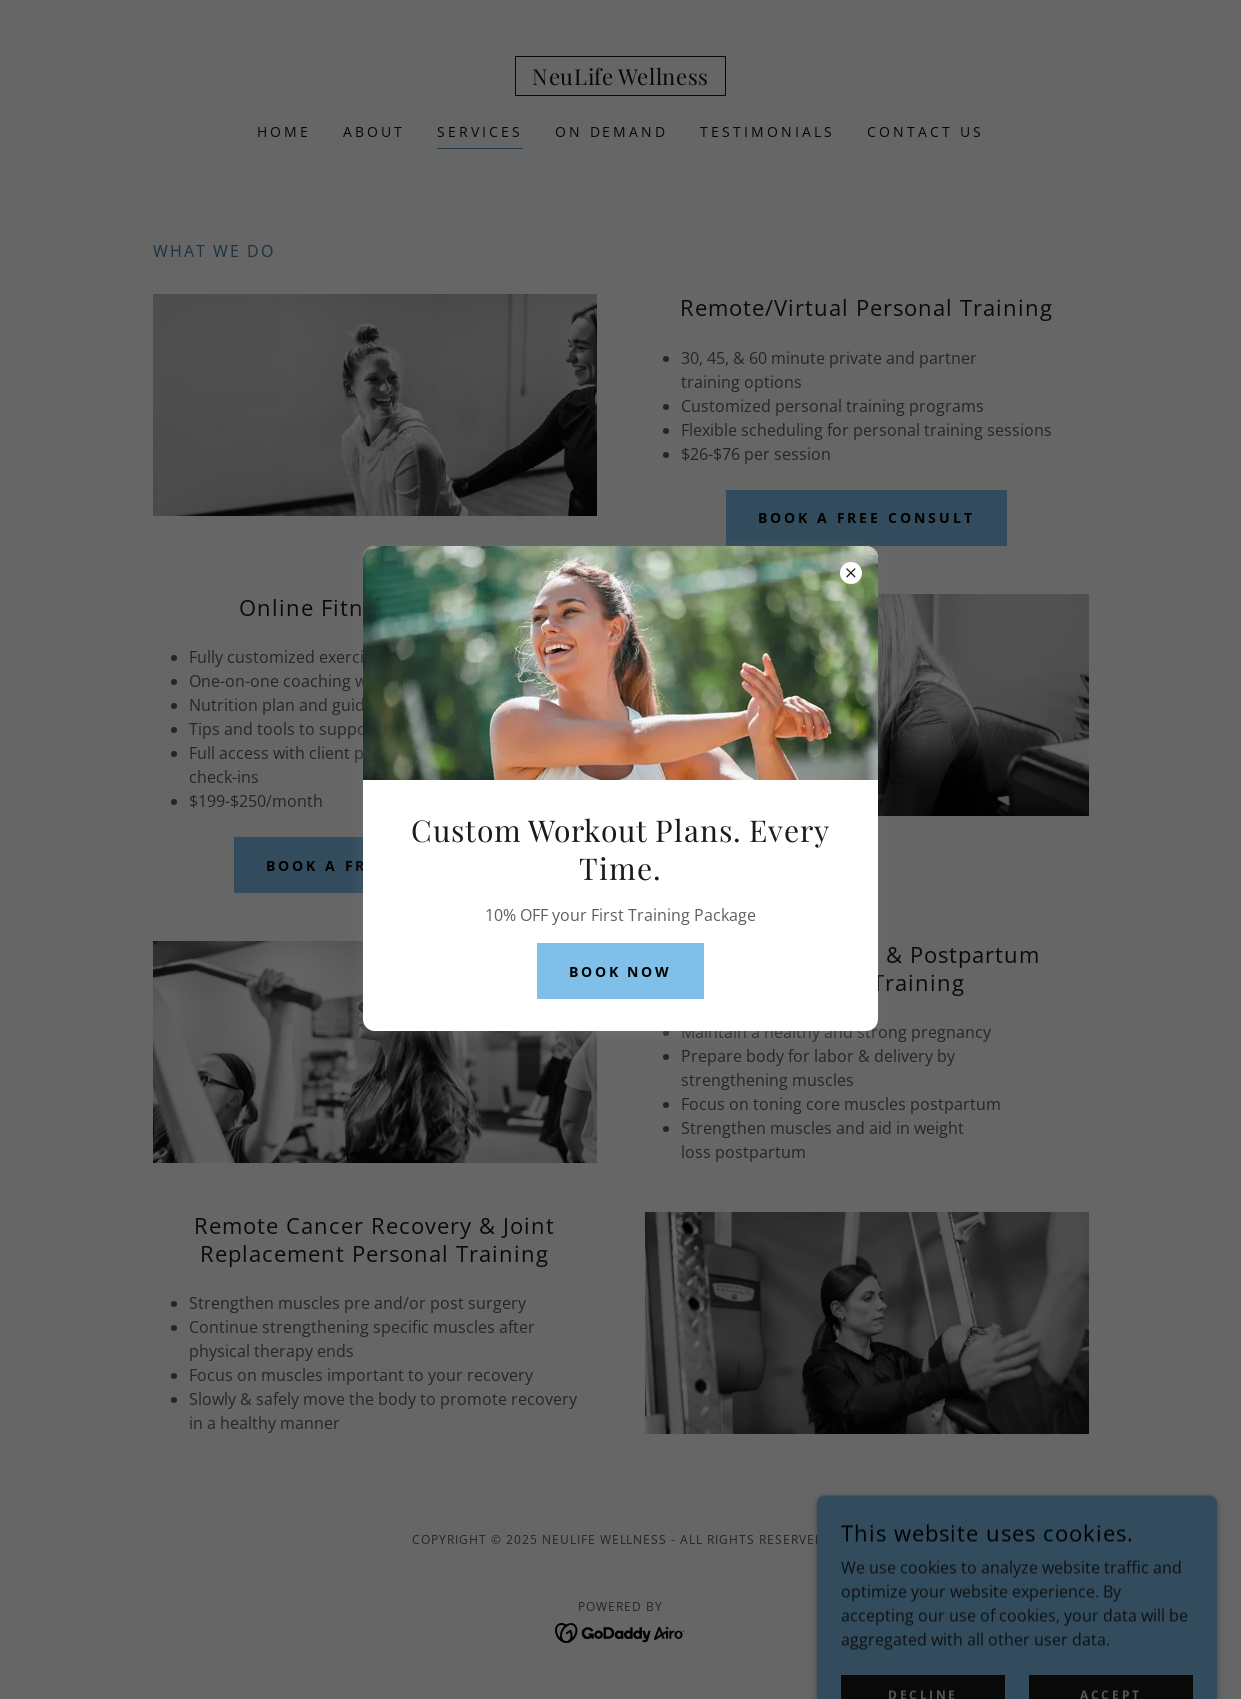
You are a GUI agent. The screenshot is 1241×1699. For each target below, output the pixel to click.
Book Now (621, 971)
